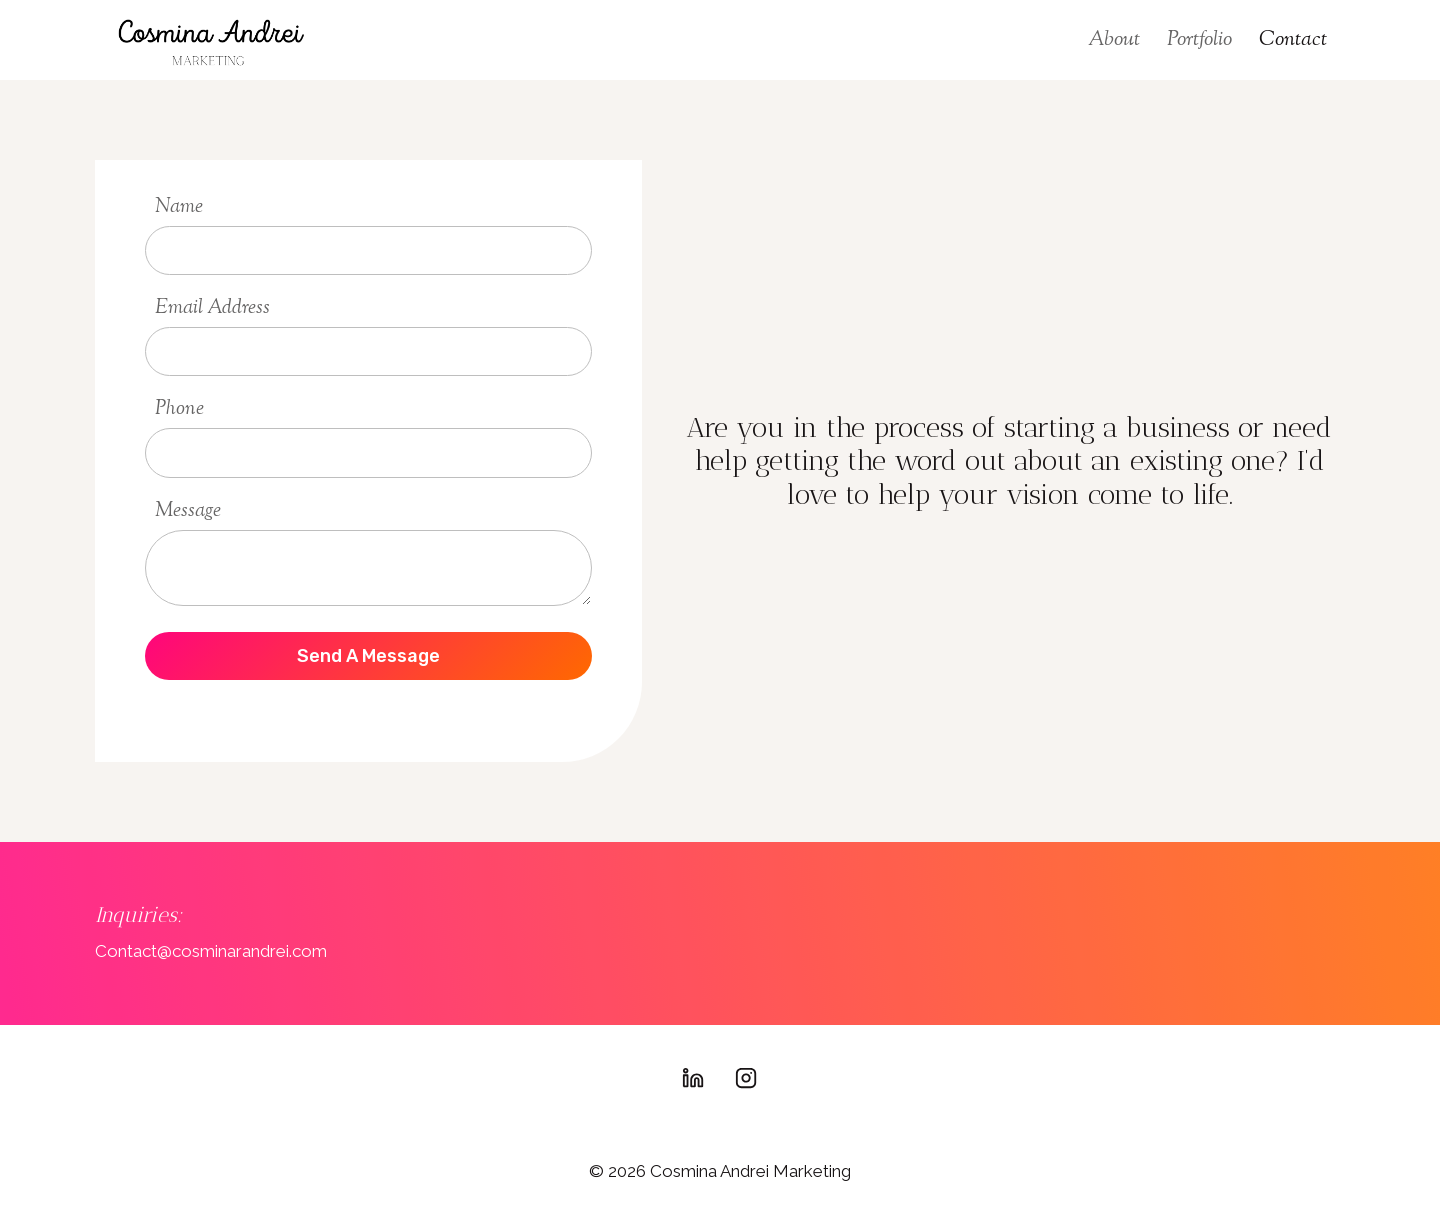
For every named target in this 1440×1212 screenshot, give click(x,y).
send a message (368, 656)
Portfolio (1199, 40)
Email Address (212, 308)
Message (188, 511)
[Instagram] (746, 1078)
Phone (179, 409)
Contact (1293, 40)
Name (179, 207)
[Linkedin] (693, 1078)
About (1114, 40)
